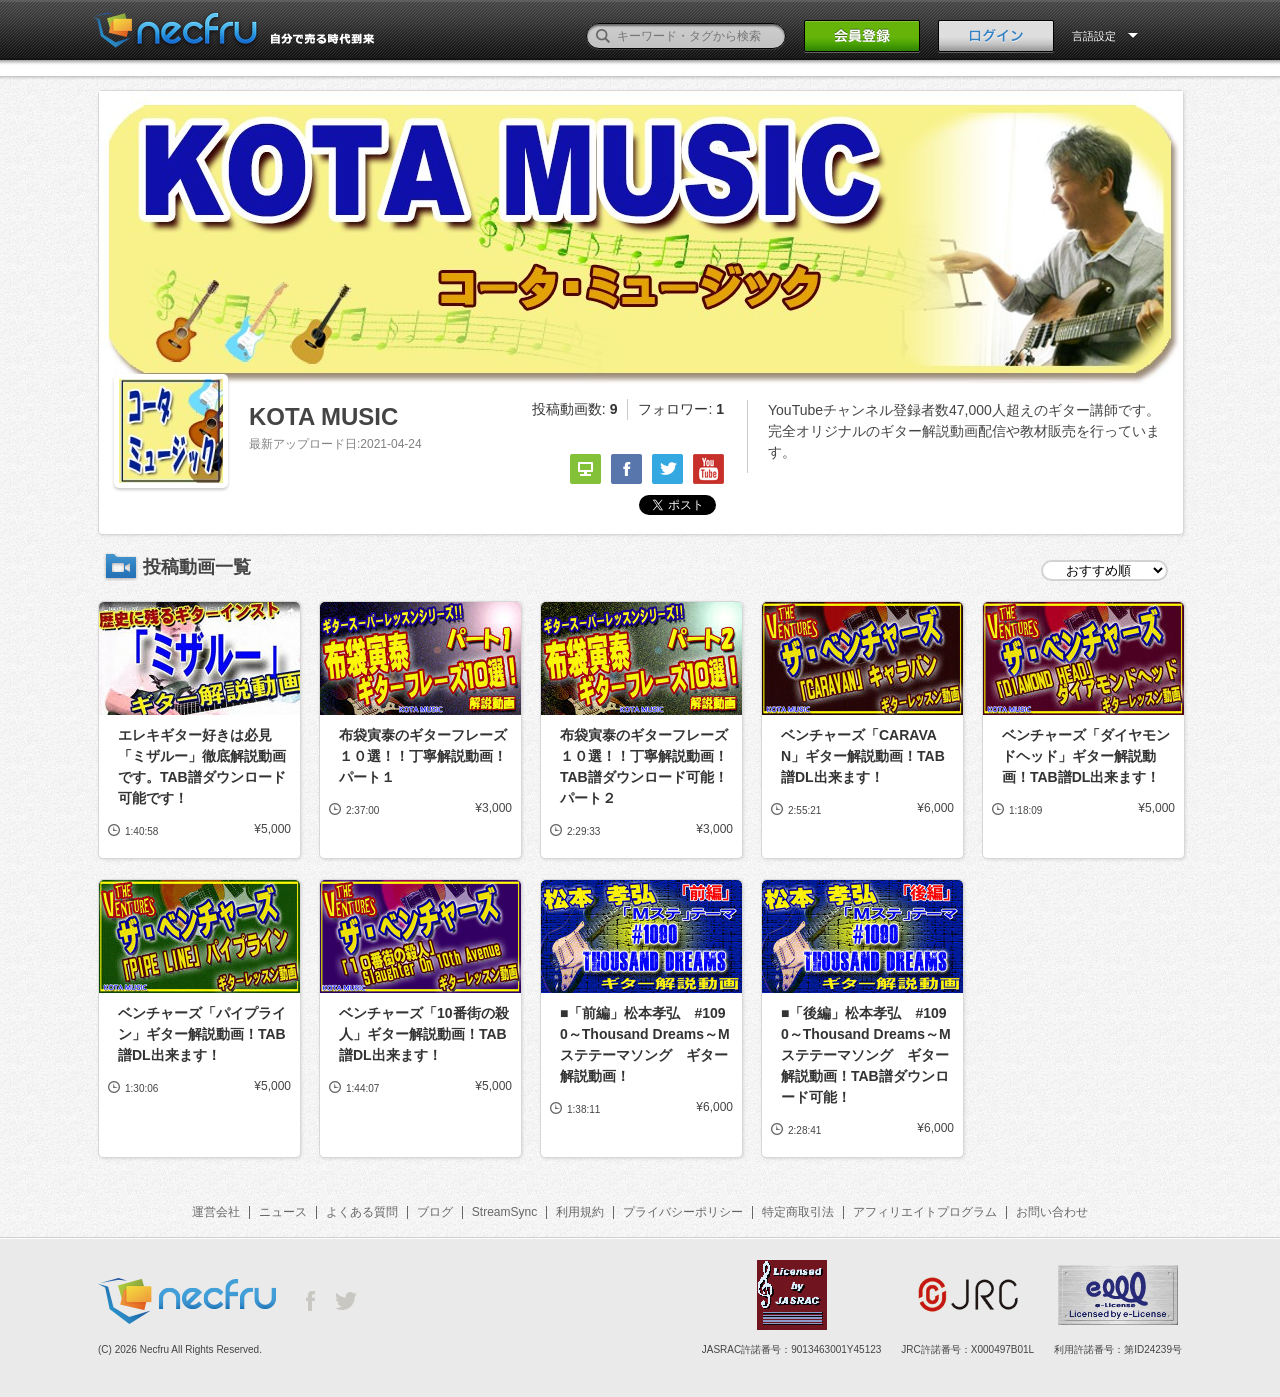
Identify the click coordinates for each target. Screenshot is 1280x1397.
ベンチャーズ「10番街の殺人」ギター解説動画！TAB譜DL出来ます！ (424, 1034)
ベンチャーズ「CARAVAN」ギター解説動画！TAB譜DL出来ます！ (863, 756)
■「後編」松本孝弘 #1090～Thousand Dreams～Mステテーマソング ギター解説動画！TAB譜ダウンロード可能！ (866, 1055)
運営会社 (216, 1212)
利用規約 (580, 1212)
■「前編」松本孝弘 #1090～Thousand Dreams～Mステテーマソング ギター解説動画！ (645, 1044)
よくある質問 (362, 1212)
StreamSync (504, 1212)
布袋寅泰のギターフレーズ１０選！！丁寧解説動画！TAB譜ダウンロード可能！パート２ (644, 766)
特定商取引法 (798, 1212)
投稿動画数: (575, 409)
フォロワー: (681, 409)
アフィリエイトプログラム (925, 1212)
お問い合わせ (1052, 1212)
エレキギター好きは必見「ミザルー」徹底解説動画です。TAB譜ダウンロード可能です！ (202, 766)
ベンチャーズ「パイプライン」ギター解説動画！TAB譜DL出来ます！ (202, 1034)
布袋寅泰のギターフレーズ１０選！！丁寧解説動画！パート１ (423, 756)
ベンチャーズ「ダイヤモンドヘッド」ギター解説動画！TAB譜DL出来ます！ (1086, 756)
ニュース (283, 1212)
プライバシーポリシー (683, 1212)
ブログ (435, 1212)
